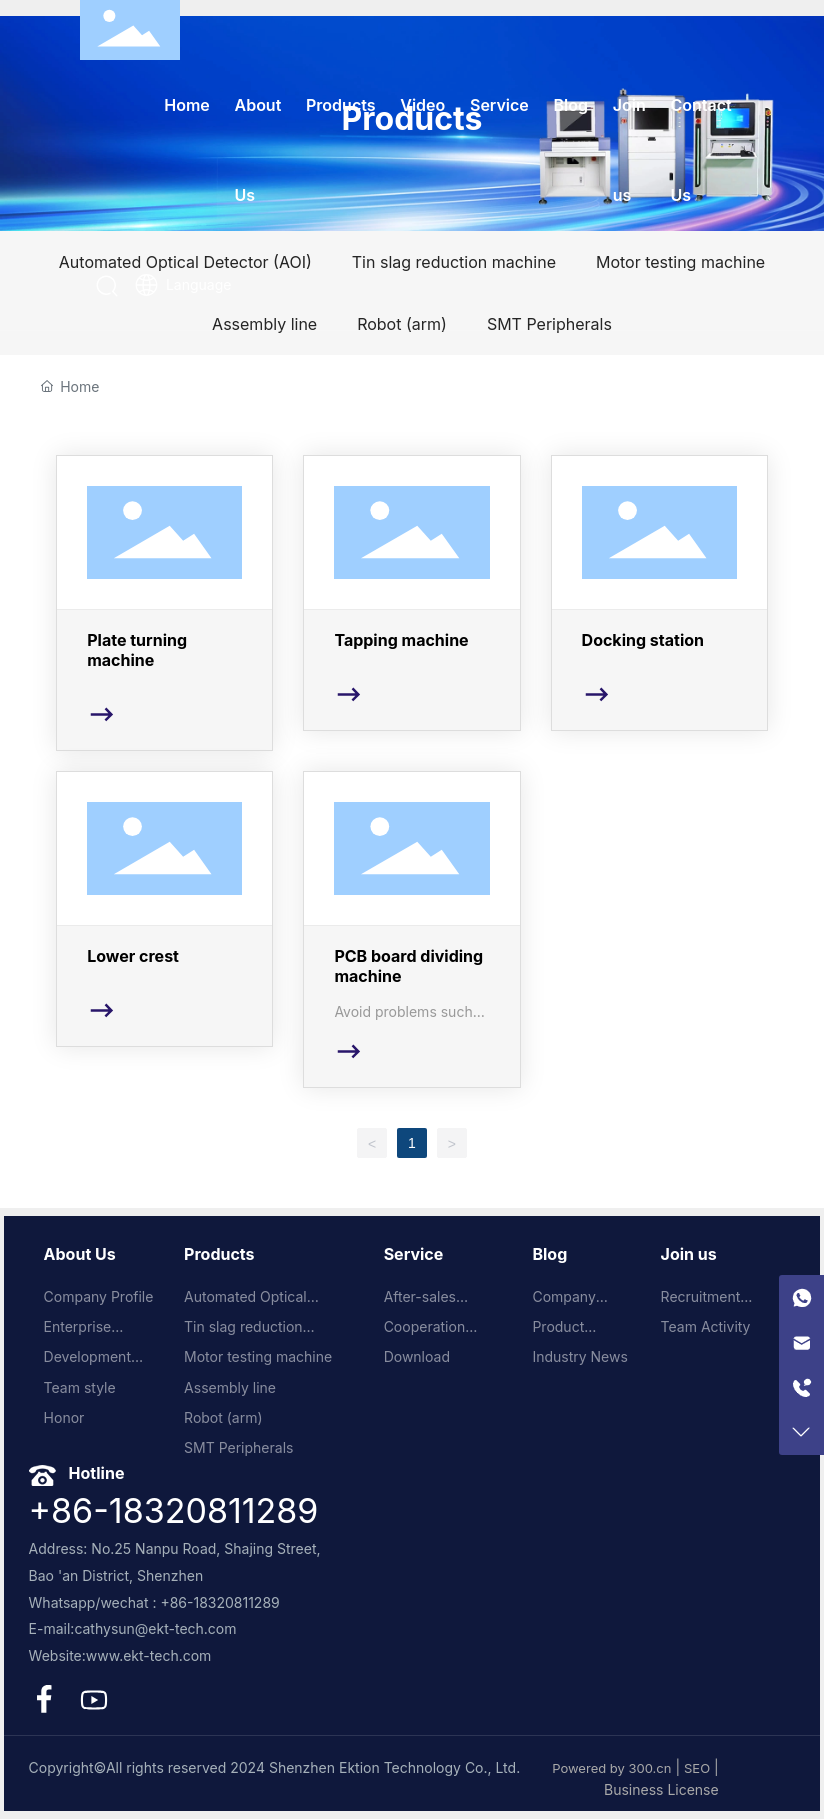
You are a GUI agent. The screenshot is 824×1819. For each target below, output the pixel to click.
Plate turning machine (164, 603)
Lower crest (164, 909)
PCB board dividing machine (411, 929)
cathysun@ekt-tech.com (155, 1628)
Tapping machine (411, 593)
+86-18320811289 (174, 1510)
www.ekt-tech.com (149, 1655)
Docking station (659, 593)
